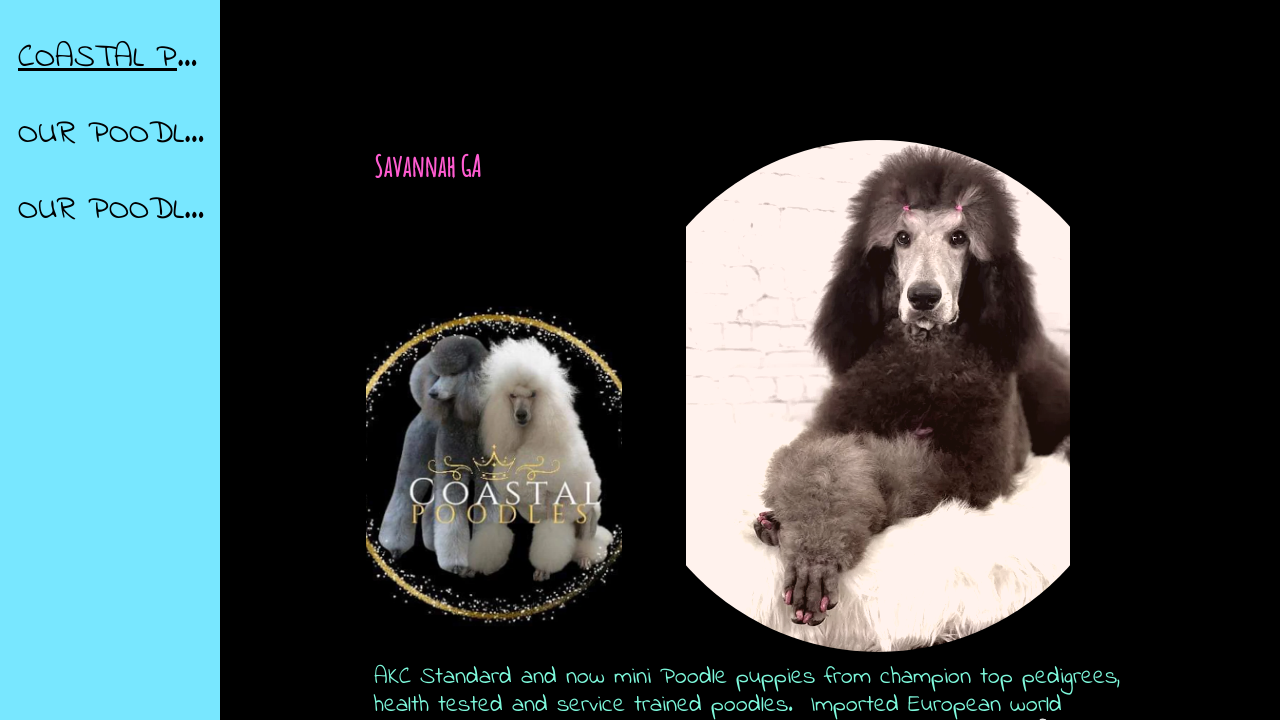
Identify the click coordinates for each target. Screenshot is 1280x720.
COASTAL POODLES (112, 58)
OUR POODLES (112, 210)
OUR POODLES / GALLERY (112, 134)
